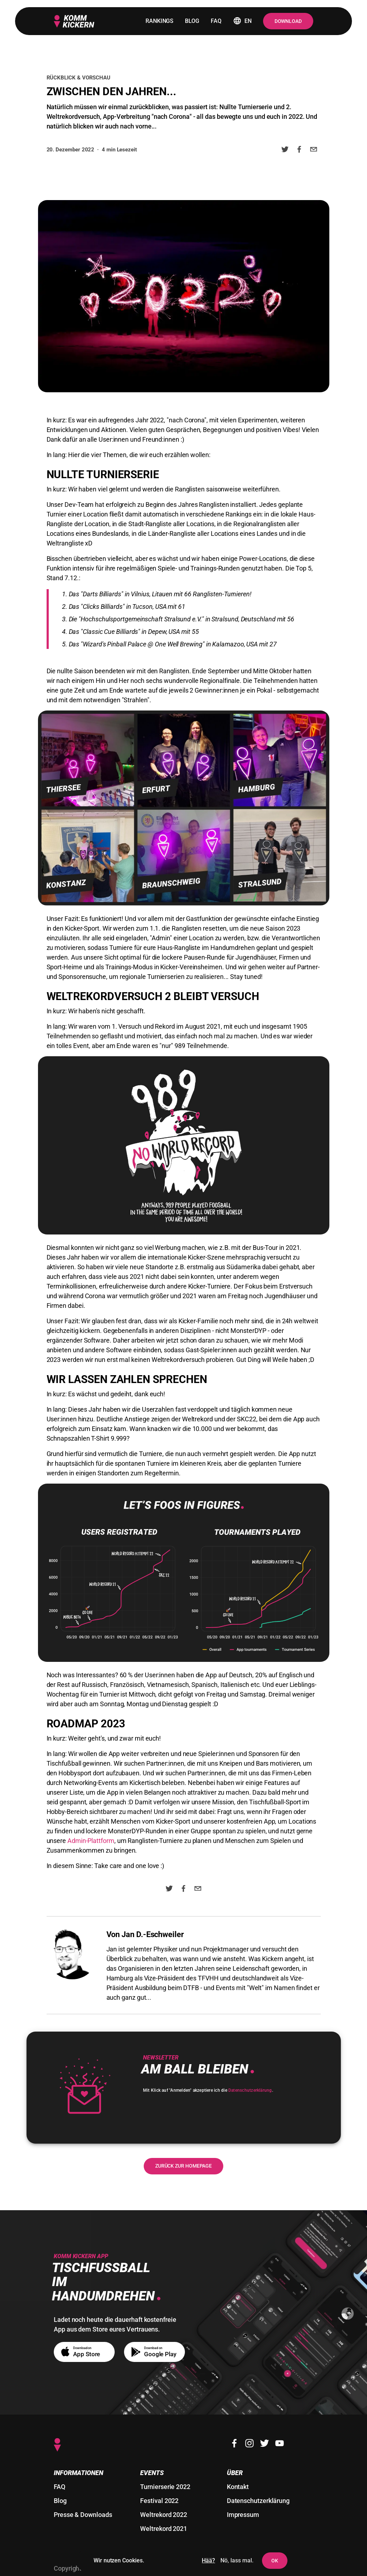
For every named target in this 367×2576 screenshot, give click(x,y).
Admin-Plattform (90, 1840)
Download (288, 21)
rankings (159, 21)
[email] (313, 150)
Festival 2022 (159, 2500)
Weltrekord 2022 (163, 2514)
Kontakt (238, 2486)
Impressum (243, 2514)
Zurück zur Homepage (183, 2166)
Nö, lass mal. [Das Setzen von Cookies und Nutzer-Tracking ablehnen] (236, 2560)
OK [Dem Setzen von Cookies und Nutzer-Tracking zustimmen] (274, 2560)
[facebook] (299, 150)
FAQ (59, 2486)
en (242, 20)
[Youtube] (280, 2443)
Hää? (208, 2560)
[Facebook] (234, 2443)
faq (216, 21)
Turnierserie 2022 (165, 2486)
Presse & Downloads (83, 2514)
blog (192, 21)
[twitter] (285, 150)
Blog (60, 2500)
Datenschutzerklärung (250, 2090)
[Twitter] (264, 2443)
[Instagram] (249, 2443)
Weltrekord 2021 (163, 2528)
